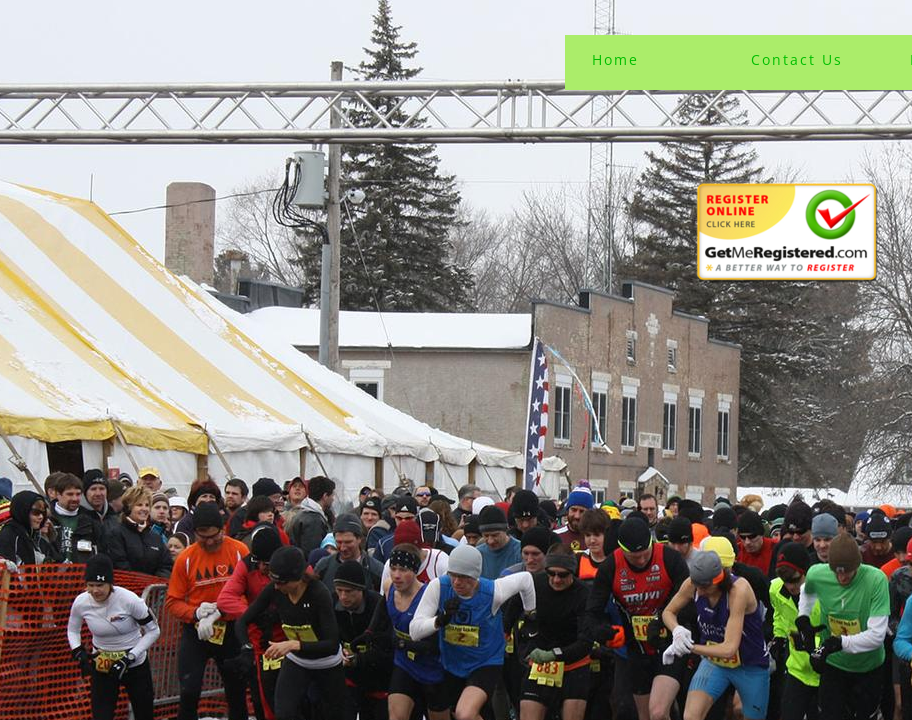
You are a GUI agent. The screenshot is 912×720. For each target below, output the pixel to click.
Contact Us (797, 59)
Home (615, 59)
